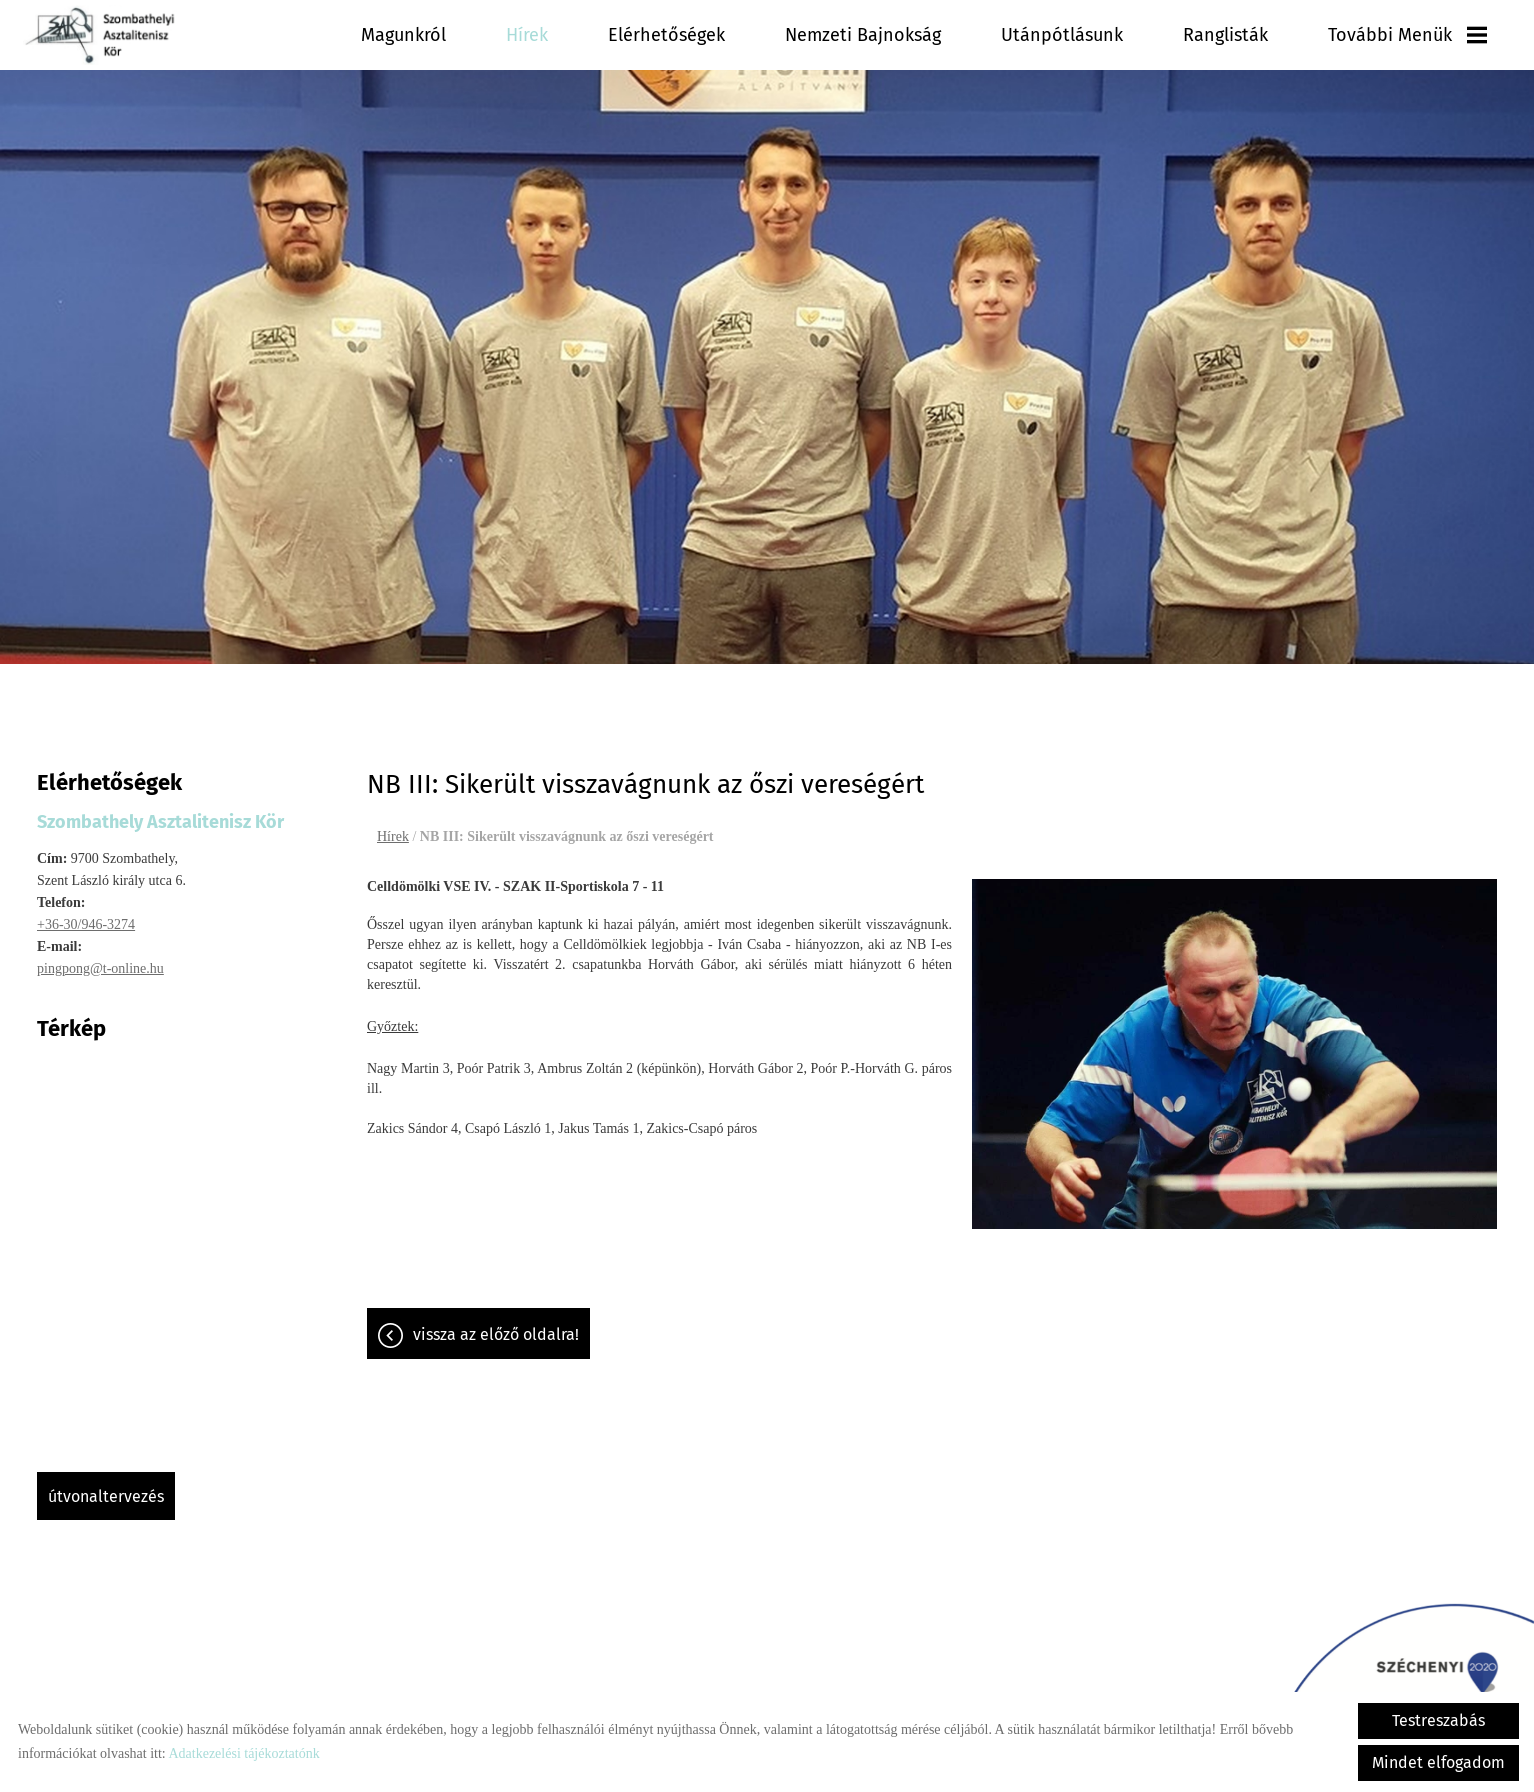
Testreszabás (1438, 1720)
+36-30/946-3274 (86, 914)
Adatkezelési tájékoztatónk (243, 1753)
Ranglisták (1227, 35)
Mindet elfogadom (1438, 1762)
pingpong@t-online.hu (100, 958)
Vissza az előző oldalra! (496, 1324)
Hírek (537, 35)
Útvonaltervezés (106, 1486)
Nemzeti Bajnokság (869, 35)
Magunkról (414, 35)
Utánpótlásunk (1065, 35)
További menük (1408, 35)
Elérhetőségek (675, 35)
